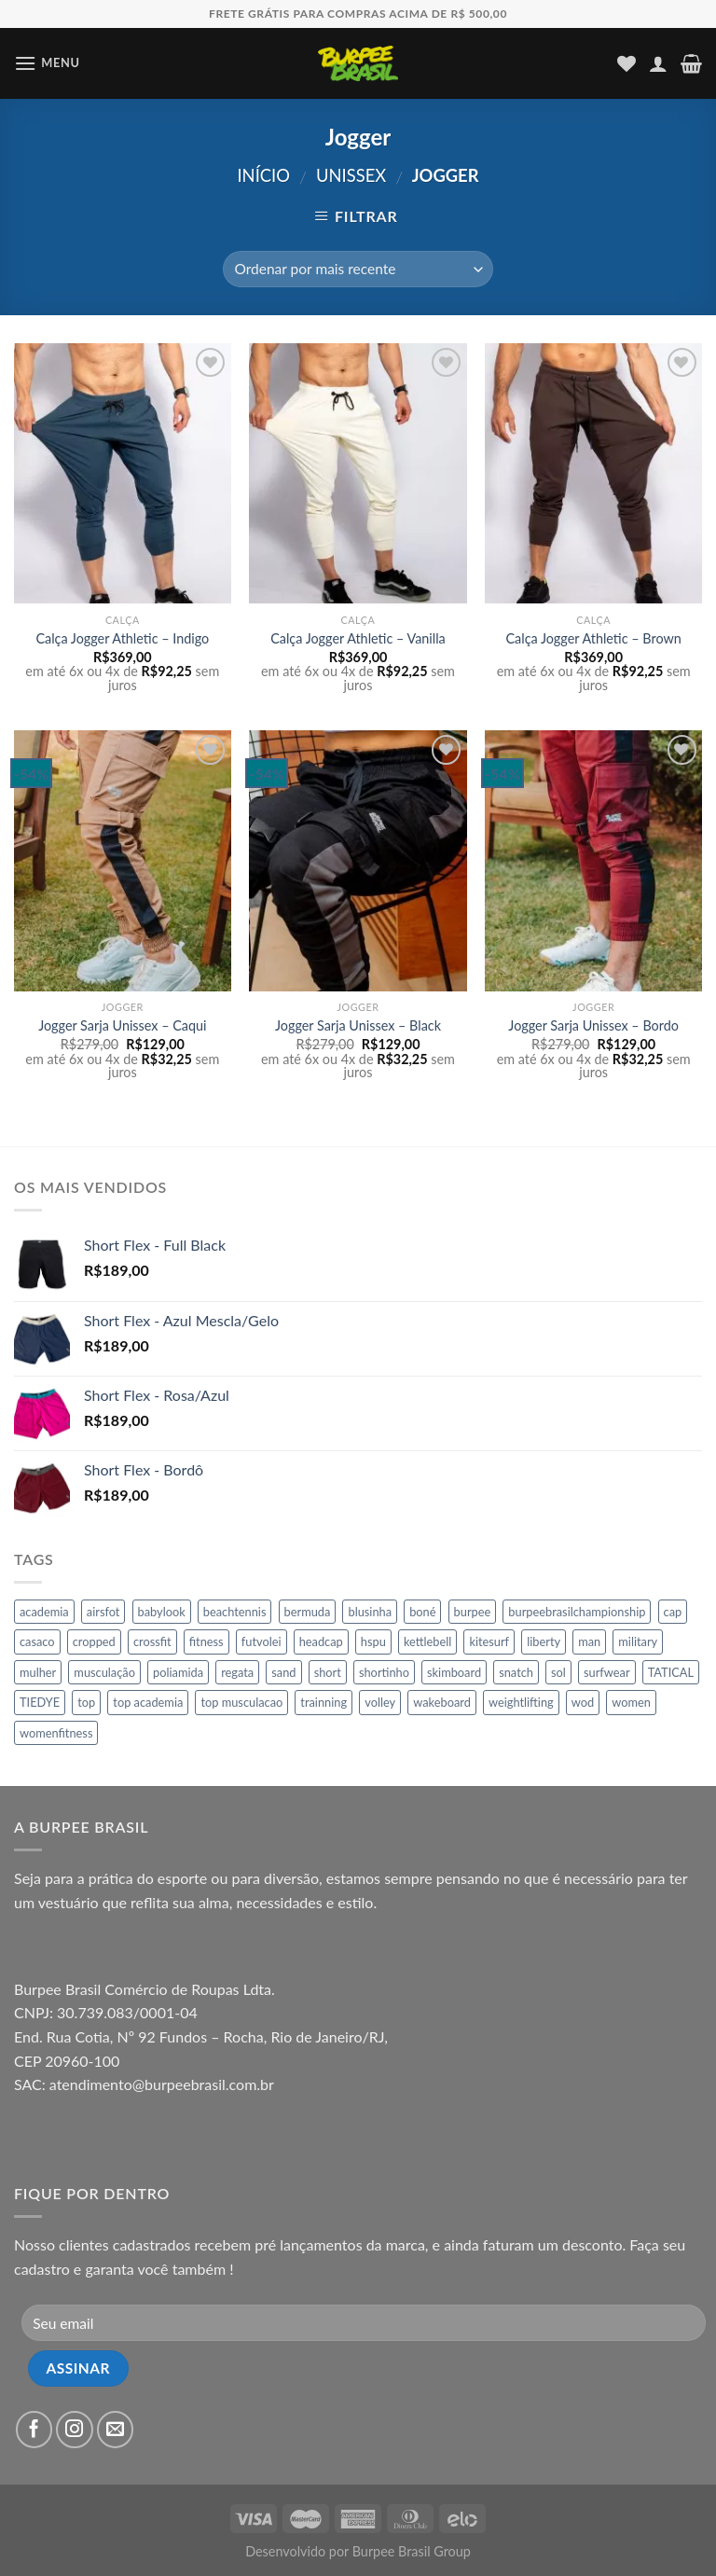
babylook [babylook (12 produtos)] (162, 1611)
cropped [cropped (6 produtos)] (94, 1641)
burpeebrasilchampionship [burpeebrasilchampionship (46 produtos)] (576, 1611)
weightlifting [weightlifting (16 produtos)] (521, 1702)
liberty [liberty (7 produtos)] (543, 1641)
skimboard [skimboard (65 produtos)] (454, 1672)
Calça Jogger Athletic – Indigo (122, 638)
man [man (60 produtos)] (589, 1641)
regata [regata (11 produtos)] (237, 1672)
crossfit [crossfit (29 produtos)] (152, 1641)
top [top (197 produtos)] (86, 1702)
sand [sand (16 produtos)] (283, 1672)
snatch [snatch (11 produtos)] (516, 1672)
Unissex (351, 175)
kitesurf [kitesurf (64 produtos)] (489, 1641)
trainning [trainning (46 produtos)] (323, 1702)
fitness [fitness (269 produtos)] (206, 1641)
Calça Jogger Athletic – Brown (593, 638)
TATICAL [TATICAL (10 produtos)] (671, 1672)
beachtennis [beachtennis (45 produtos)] (235, 1611)
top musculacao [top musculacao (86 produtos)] (241, 1702)
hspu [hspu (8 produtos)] (373, 1641)
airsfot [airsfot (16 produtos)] (103, 1611)
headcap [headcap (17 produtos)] (321, 1641)
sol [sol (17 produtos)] (558, 1672)
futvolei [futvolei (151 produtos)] (261, 1641)
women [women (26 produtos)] (631, 1702)
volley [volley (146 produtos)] (380, 1702)
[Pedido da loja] (358, 269)
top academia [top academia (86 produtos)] (148, 1702)
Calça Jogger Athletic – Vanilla (358, 638)
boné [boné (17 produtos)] (422, 1611)
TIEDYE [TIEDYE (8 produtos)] (40, 1702)
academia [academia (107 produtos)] (44, 1611)
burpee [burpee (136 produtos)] (472, 1611)
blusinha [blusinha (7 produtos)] (370, 1611)
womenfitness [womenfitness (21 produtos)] (56, 1732)
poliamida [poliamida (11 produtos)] (178, 1672)
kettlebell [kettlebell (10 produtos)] (427, 1641)
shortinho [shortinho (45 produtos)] (384, 1672)
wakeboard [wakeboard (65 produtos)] (442, 1702)
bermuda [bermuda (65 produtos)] (307, 1611)
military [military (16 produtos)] (637, 1641)
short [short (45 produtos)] (327, 1672)
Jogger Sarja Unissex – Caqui (122, 1025)
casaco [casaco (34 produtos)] (37, 1641)
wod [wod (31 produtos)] (582, 1702)
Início (263, 175)
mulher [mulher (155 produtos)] (38, 1672)
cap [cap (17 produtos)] (673, 1611)
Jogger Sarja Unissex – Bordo (593, 1025)
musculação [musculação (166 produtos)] (104, 1672)
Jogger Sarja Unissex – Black (358, 1025)
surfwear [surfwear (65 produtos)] (607, 1672)
